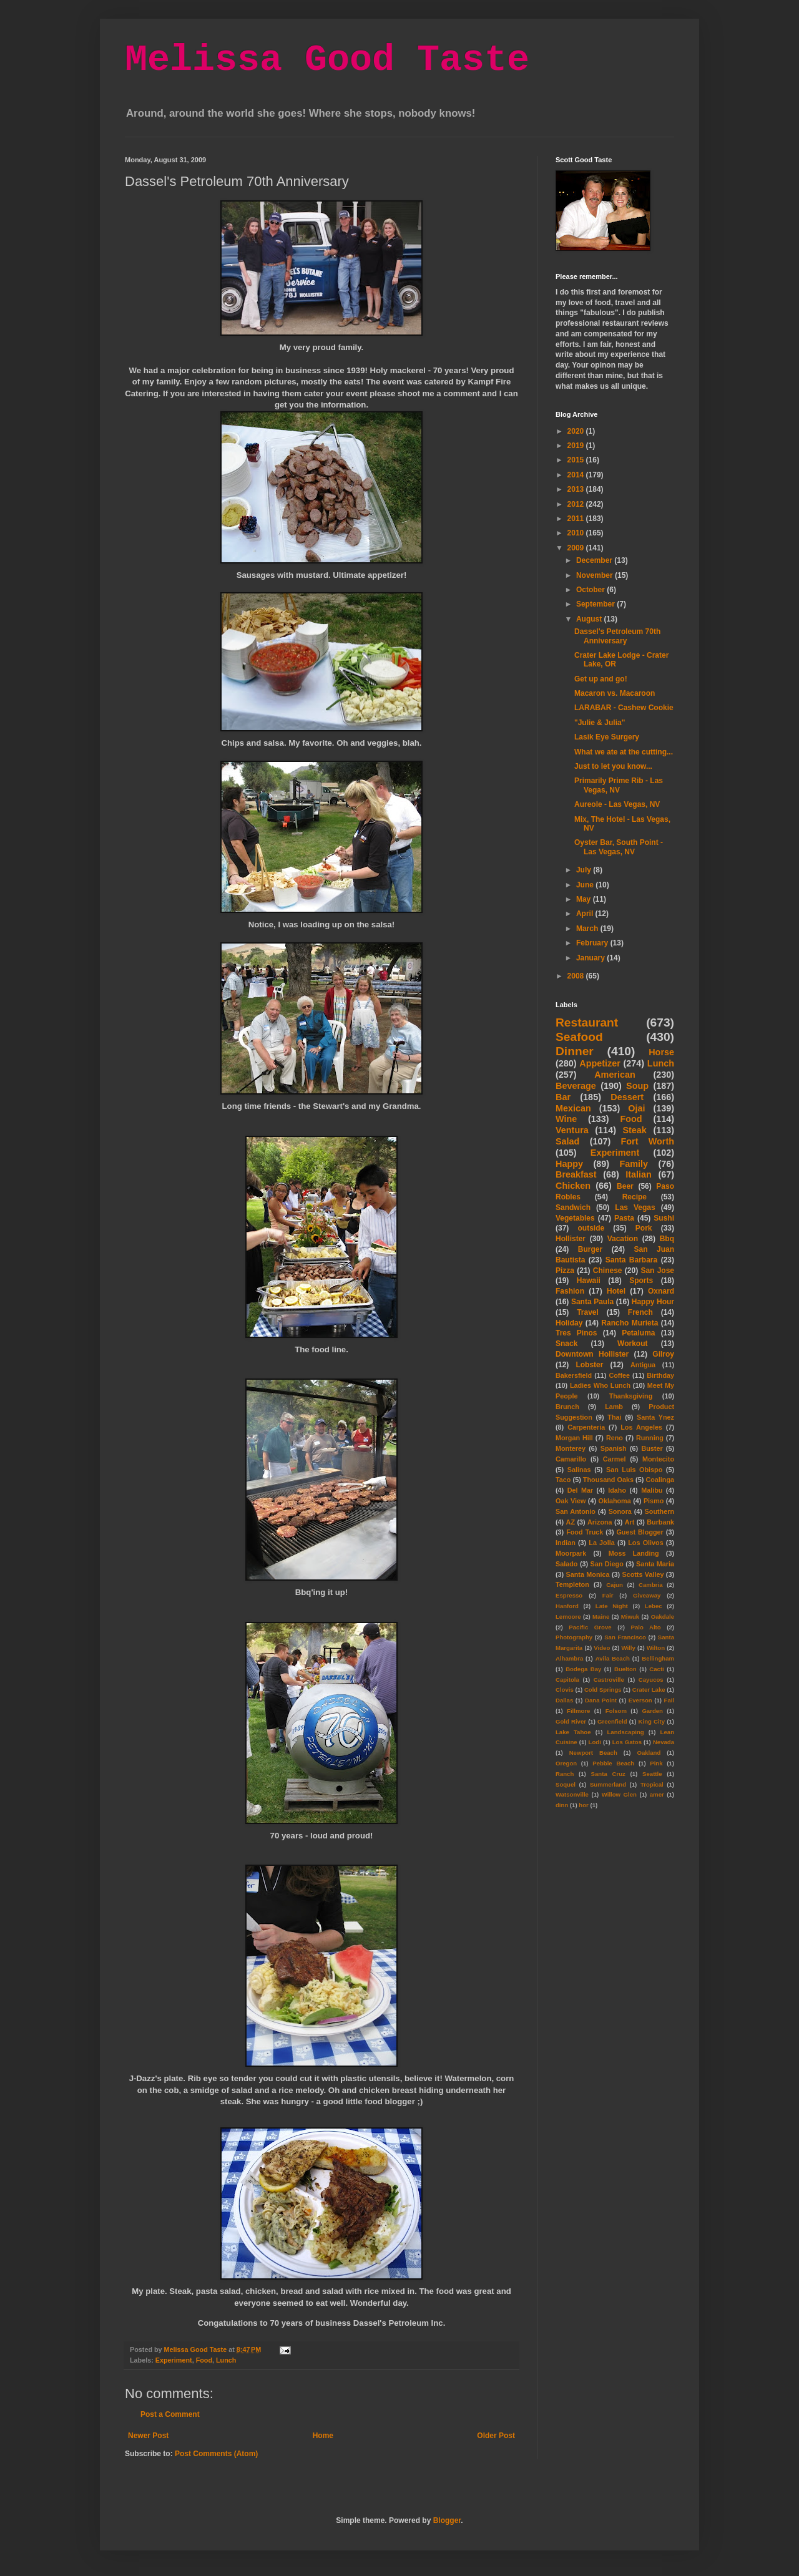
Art (630, 1522)
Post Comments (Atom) (216, 2453)
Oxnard (661, 1291)
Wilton (656, 1647)
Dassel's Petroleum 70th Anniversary (617, 636)
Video (602, 1647)
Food (204, 2360)
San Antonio (576, 1511)
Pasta (624, 1218)
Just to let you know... (613, 766)
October (591, 589)
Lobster (589, 1364)
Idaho (617, 1490)
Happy (569, 1164)
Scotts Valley (643, 1574)
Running (650, 1438)
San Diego (607, 1564)
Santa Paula (592, 1301)
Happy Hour (653, 1301)
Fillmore (578, 1710)
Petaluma (638, 1333)
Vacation (622, 1238)
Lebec (653, 1606)
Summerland (608, 1784)
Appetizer (599, 1063)
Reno (614, 1438)
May (584, 899)
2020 (576, 431)
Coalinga (659, 1479)
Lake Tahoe (573, 1732)
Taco (563, 1479)
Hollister (571, 1238)
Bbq (667, 1238)
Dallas (564, 1700)
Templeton (572, 1584)
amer (657, 1794)
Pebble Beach (613, 1763)
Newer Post (148, 2435)
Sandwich (573, 1207)
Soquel (566, 1784)
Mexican (573, 1108)
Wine (566, 1119)
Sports (641, 1280)
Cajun (614, 1584)
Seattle (652, 1773)
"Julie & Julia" (599, 722)
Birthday (660, 1375)
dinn (562, 1805)
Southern (659, 1511)
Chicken (573, 1186)
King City (652, 1721)
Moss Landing (634, 1553)
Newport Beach (593, 1752)
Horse (661, 1052)
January (591, 958)
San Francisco (625, 1637)
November (595, 575)
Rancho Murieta (629, 1323)
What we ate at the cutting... (623, 752)
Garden (652, 1710)
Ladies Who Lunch (600, 1385)
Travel (588, 1312)
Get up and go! (600, 679)
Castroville (609, 1679)
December (595, 560)
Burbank (660, 1522)
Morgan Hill (574, 1438)
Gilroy (663, 1354)
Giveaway (646, 1595)
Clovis (565, 1689)
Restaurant (587, 1022)
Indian (566, 1542)
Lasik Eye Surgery (606, 737)
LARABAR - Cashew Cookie (624, 707)
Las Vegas (635, 1207)
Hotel (616, 1291)
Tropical (652, 1784)
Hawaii (588, 1280)
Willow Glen (619, 1794)
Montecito (658, 1459)
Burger (590, 1249)
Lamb (614, 1406)
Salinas (579, 1469)
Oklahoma (615, 1501)
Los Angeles (641, 1427)
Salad (567, 1141)
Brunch (567, 1406)
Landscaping (625, 1732)
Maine (600, 1616)
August (590, 619)
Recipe (634, 1197)
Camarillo (571, 1459)
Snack (566, 1343)
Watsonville (572, 1794)
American (614, 1075)
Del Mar (580, 1490)
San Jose (657, 1270)
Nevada (663, 1742)
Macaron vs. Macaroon (614, 693)
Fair (608, 1595)
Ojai (636, 1108)
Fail (669, 1700)
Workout (632, 1343)
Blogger (447, 2520)
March (588, 928)
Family (633, 1164)
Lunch (226, 2360)
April (586, 913)
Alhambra (569, 1658)
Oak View (571, 1501)
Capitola (567, 1679)
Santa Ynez (655, 1417)
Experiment (173, 2360)
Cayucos (651, 1679)
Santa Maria (655, 1564)
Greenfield (612, 1721)
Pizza (565, 1270)
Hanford (567, 1606)
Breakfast (576, 1174)
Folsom (616, 1710)
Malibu (651, 1490)
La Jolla (601, 1542)
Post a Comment (170, 2414)
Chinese (607, 1270)
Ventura (572, 1130)
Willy (628, 1647)
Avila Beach (613, 1658)
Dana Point (601, 1700)
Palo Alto (646, 1627)
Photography (574, 1637)
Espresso (569, 1595)
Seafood (579, 1036)
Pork (643, 1228)
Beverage (576, 1086)
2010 (576, 533)
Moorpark (571, 1553)
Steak (634, 1130)
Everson (640, 1700)
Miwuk (630, 1616)
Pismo (654, 1501)
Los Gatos (627, 1742)
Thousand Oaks (608, 1479)
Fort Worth (647, 1141)
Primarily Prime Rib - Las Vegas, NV (618, 785)
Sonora (620, 1511)
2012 (576, 504)
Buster (651, 1448)
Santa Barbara (631, 1260)
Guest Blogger (639, 1532)
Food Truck (584, 1532)
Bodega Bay (583, 1669)
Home (323, 2435)
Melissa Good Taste (327, 60)
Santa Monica (588, 1574)
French (640, 1312)
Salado (566, 1564)
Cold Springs (603, 1689)
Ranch (565, 1773)
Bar (563, 1097)
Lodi (595, 1742)
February (593, 943)
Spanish (613, 1448)
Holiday (569, 1323)
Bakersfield (574, 1375)
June (586, 885)
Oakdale (662, 1616)
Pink (656, 1763)
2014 (576, 475)
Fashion (570, 1291)
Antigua (642, 1364)
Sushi (664, 1218)
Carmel (614, 1459)
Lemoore (568, 1616)
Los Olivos (645, 1542)
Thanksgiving (631, 1396)
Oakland (648, 1752)
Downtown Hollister (592, 1354)
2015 (576, 460)
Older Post (496, 2435)
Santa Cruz (608, 1773)
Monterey (571, 1448)
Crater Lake (648, 1689)
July (584, 870)
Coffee (619, 1375)
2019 (576, 445)
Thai (614, 1417)
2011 (576, 518)
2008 (576, 976)
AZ (570, 1522)
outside (591, 1228)
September (596, 604)
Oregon (566, 1763)
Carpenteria (586, 1427)
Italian (638, 1174)
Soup (637, 1086)
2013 (576, 489)
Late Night (612, 1606)
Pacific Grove (590, 1627)
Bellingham (658, 1658)
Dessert (627, 1097)
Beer (625, 1186)
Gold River (571, 1721)
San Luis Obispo (634, 1469)
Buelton (625, 1669)
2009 (576, 548)
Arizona (599, 1522)
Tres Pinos (576, 1333)
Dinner (575, 1051)
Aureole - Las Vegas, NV (617, 804)
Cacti (656, 1669)
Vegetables (575, 1218)
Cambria (650, 1584)
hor (583, 1805)
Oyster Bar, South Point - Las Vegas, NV (618, 847)
